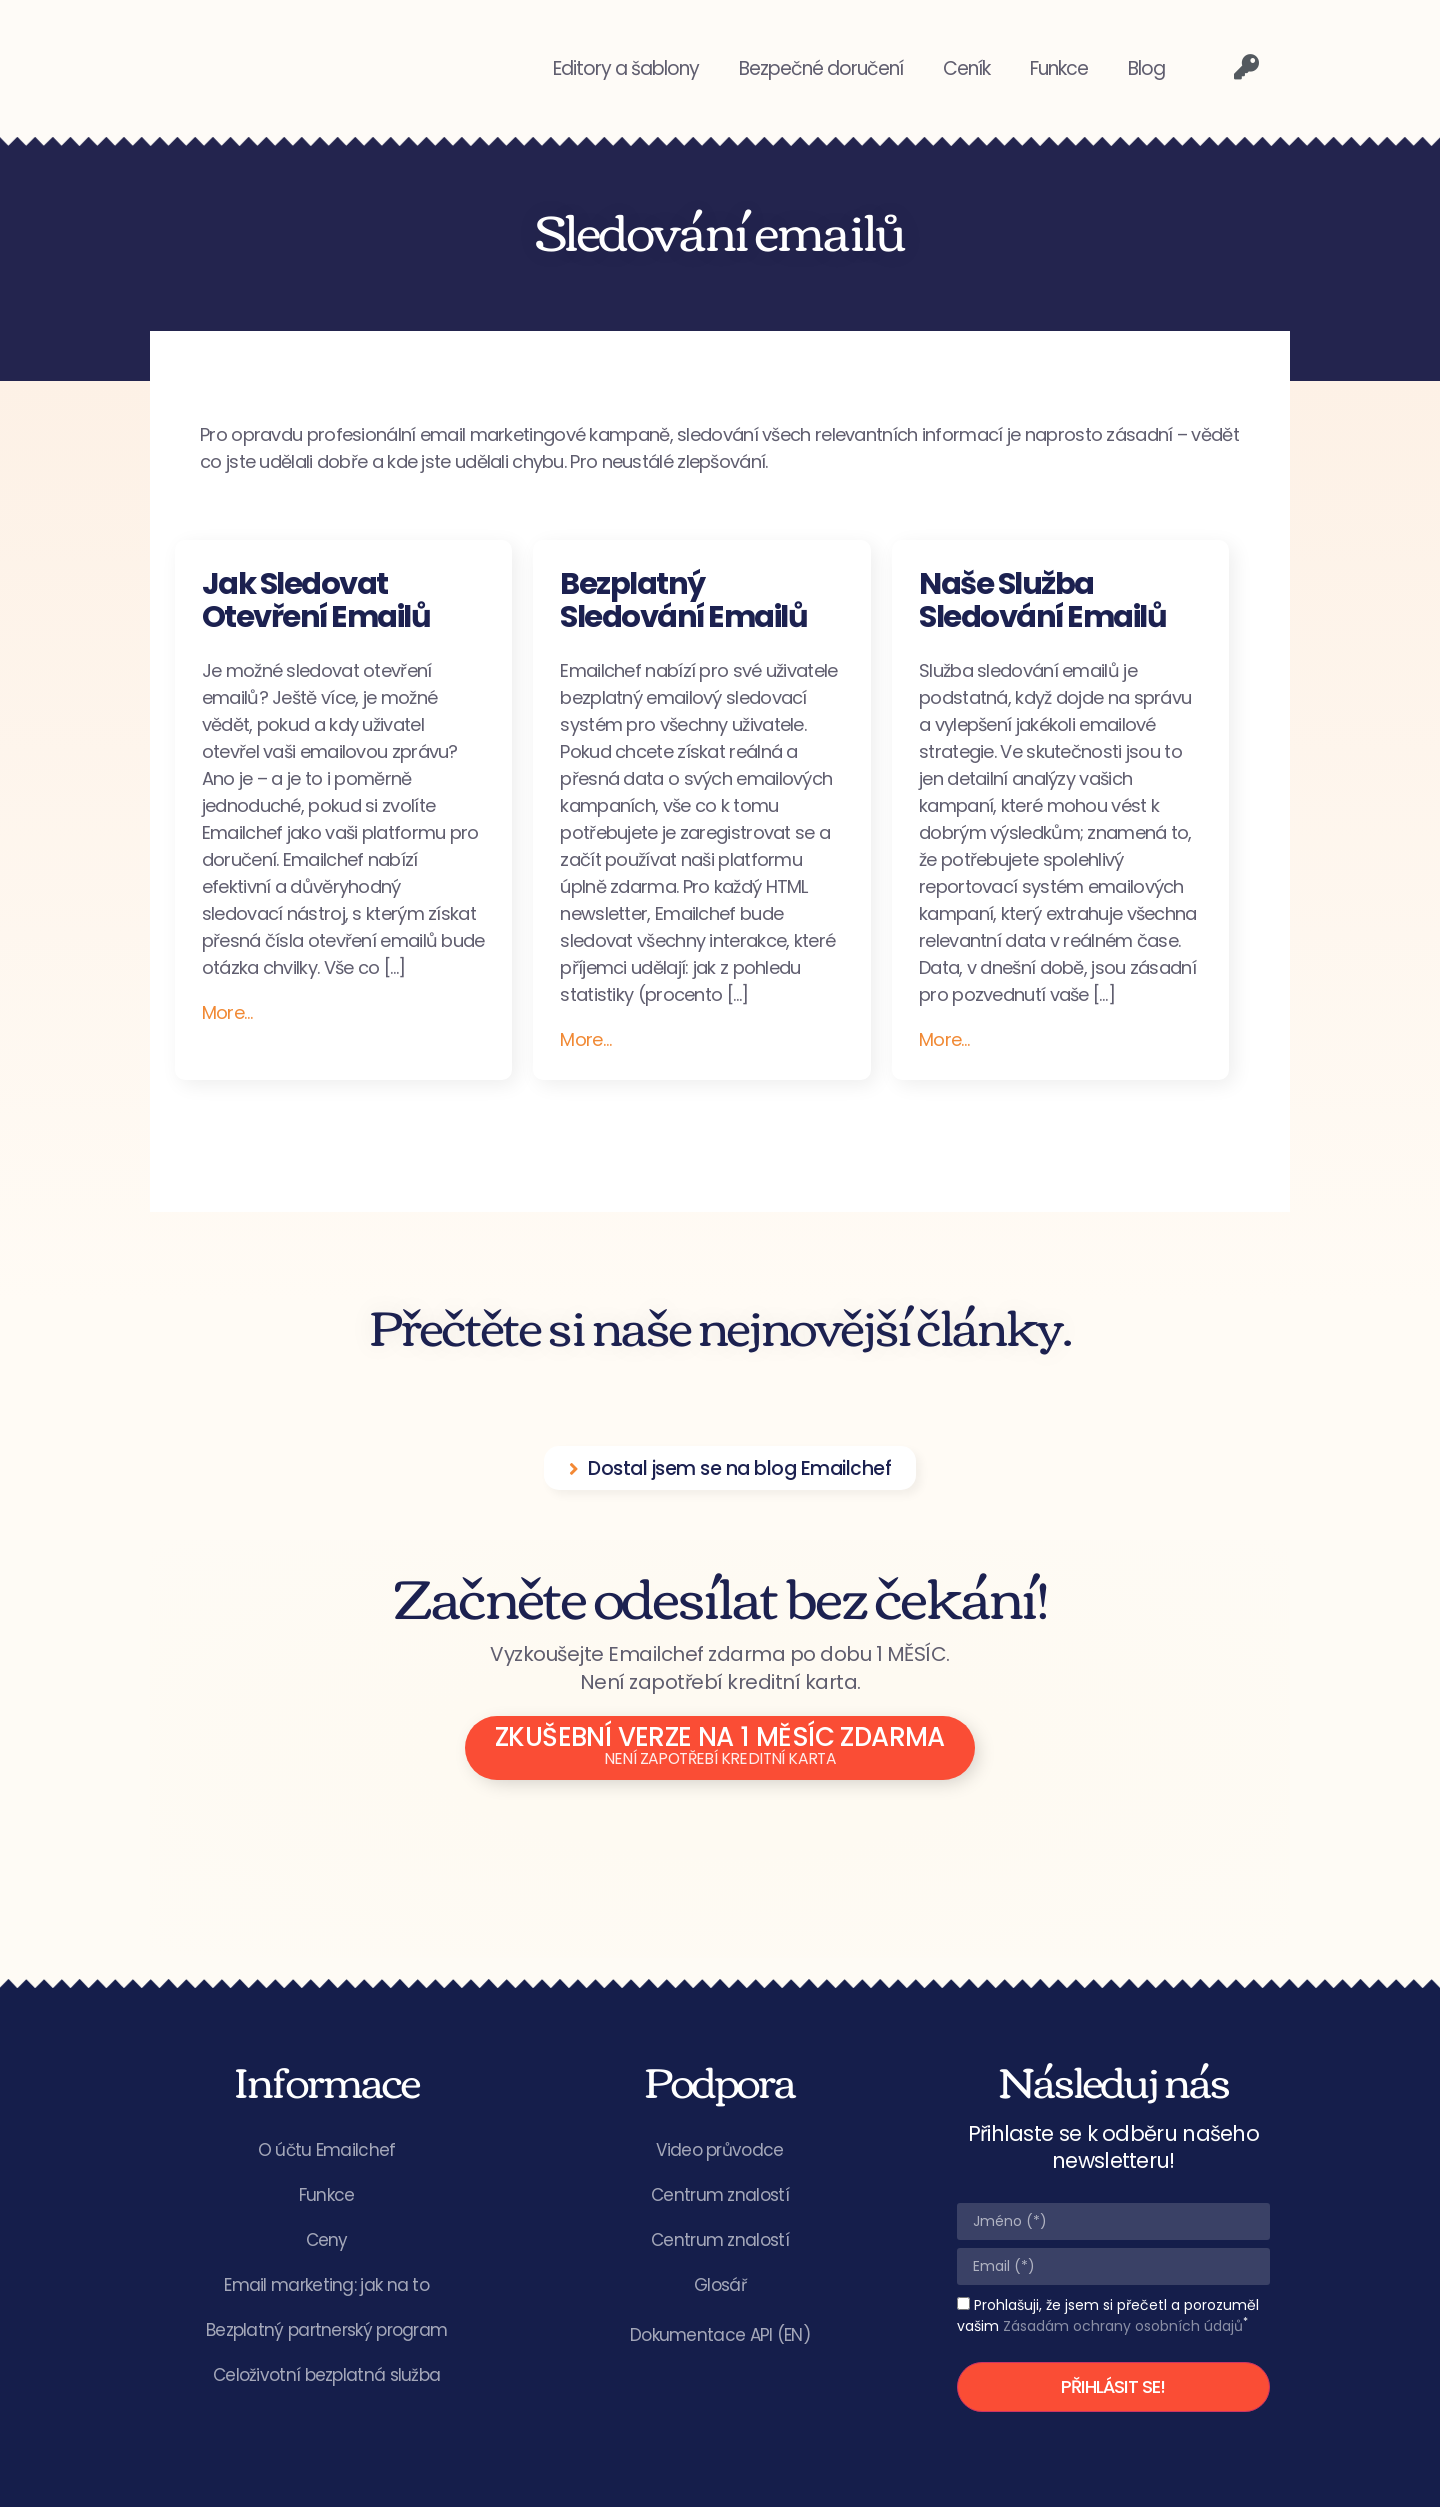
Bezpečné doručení (821, 68)
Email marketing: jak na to (326, 2285)
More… (227, 1012)
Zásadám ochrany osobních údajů (1123, 2326)
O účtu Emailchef (327, 2150)
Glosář (720, 2285)
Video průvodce (719, 2150)
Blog (1146, 68)
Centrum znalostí (720, 2195)
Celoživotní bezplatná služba (326, 2375)
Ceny (327, 2240)
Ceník (966, 68)
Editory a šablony (626, 68)
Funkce (1059, 68)
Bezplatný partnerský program (326, 2330)
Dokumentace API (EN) (720, 2335)
